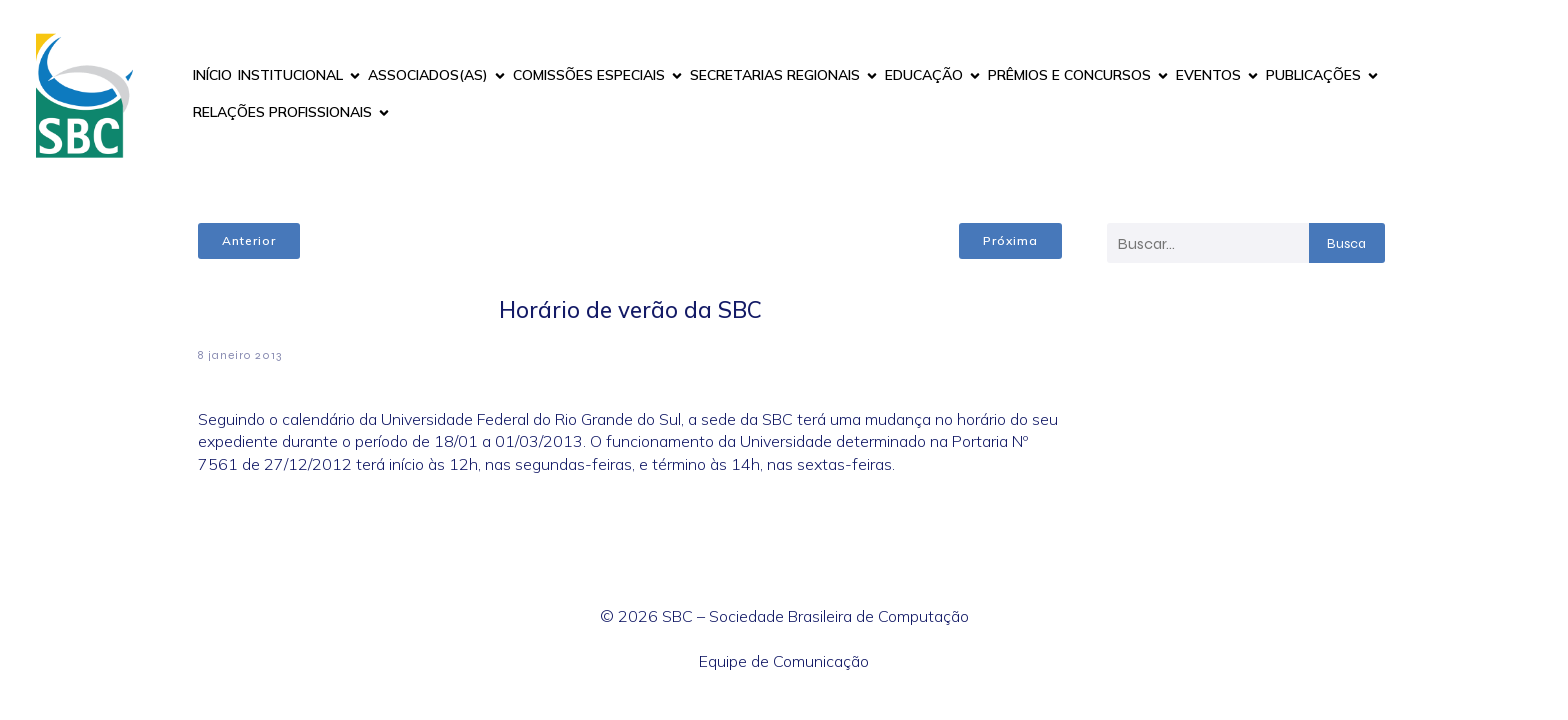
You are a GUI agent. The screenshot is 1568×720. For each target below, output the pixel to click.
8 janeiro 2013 (240, 355)
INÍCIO (212, 75)
